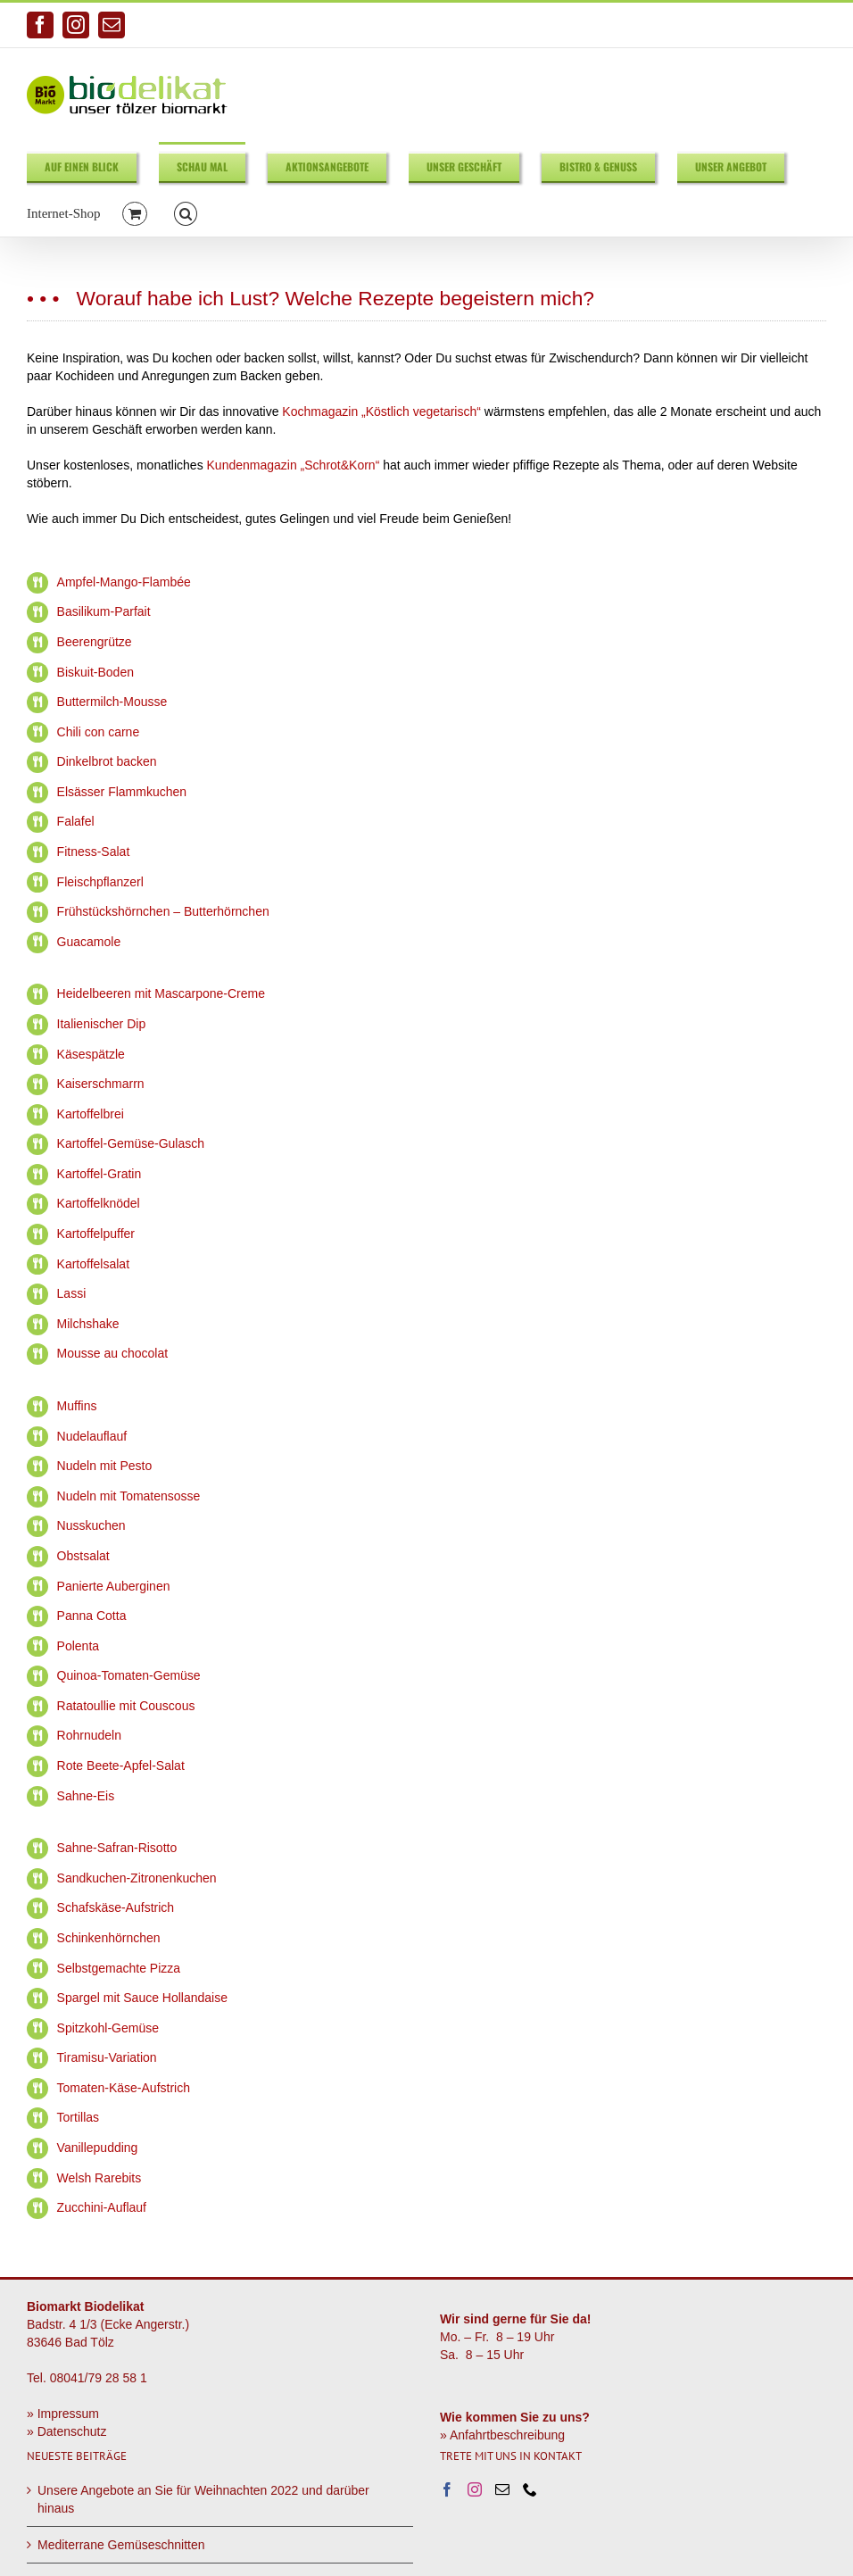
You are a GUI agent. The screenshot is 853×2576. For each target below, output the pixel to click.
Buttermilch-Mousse (112, 701)
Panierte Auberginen (113, 1586)
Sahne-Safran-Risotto (117, 1848)
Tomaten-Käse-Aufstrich (123, 2088)
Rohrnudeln (89, 1735)
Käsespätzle (91, 1054)
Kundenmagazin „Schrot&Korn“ (293, 465)
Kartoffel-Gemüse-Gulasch (130, 1143)
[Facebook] (447, 2489)
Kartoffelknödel (98, 1203)
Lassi (72, 1293)
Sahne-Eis (86, 1796)
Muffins (77, 1406)
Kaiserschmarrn (101, 1083)
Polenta (78, 1646)
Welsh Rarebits (99, 2178)
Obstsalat (83, 1556)
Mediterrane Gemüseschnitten (121, 2545)
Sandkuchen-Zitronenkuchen (137, 1878)
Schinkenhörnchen (109, 1938)
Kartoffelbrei (90, 1114)
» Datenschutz (67, 2431)
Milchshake (88, 1324)
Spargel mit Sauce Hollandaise (142, 1997)
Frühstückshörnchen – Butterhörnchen (163, 911)
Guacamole (89, 942)
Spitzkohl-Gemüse (108, 2028)
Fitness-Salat (93, 851)
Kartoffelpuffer (96, 1233)
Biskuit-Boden (95, 672)
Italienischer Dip (101, 1024)
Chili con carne (98, 732)
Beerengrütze (94, 642)
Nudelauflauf (92, 1436)
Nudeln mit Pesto (105, 1465)
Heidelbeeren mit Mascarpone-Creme (161, 993)
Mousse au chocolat (113, 1353)
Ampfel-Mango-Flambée (124, 582)
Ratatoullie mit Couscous (126, 1706)
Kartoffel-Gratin (99, 1174)
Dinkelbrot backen (107, 761)
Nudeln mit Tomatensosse (129, 1496)
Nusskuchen (91, 1525)
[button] (186, 213)
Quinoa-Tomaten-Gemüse (129, 1675)
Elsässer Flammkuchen (122, 792)
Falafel (76, 821)
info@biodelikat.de (782, 25)
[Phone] (530, 2489)
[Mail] (502, 2489)
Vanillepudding (97, 2147)
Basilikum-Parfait (104, 611)
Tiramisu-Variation (107, 2057)
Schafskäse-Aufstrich (116, 1907)
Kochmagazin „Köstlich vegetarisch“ (381, 411)
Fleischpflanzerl (100, 882)
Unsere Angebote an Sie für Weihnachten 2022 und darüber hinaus (203, 2499)
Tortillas (78, 2117)
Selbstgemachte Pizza (119, 1968)
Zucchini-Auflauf (101, 2207)
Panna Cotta (92, 1615)
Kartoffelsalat (93, 1264)
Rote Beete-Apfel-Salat (121, 1765)
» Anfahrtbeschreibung (502, 2435)
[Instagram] (475, 2489)
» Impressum (63, 2413)
